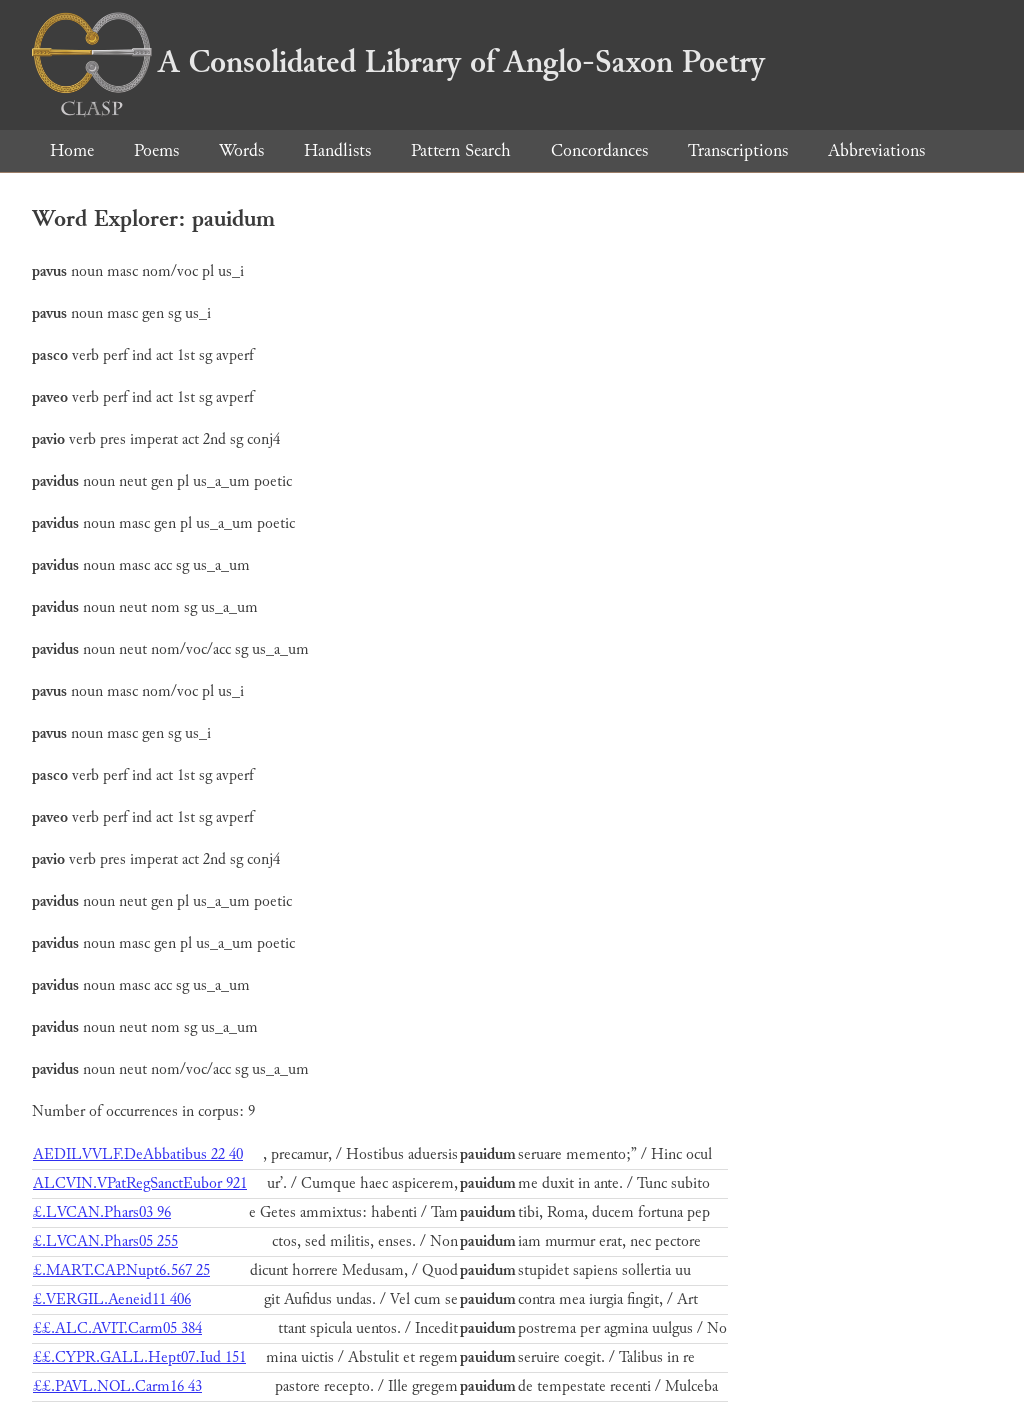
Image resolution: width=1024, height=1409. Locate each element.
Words (241, 150)
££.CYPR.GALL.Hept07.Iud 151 (139, 1357)
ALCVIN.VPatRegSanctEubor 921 (140, 1183)
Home (72, 150)
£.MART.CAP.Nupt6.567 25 (121, 1270)
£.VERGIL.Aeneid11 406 (112, 1299)
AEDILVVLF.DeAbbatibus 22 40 (138, 1154)
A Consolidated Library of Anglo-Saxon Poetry (398, 62)
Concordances (599, 150)
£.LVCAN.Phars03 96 (102, 1212)
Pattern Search (461, 150)
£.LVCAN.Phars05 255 (105, 1241)
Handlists (337, 150)
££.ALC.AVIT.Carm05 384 (117, 1328)
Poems (156, 150)
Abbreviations (876, 150)
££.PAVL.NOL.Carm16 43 (117, 1386)
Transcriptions (738, 150)
